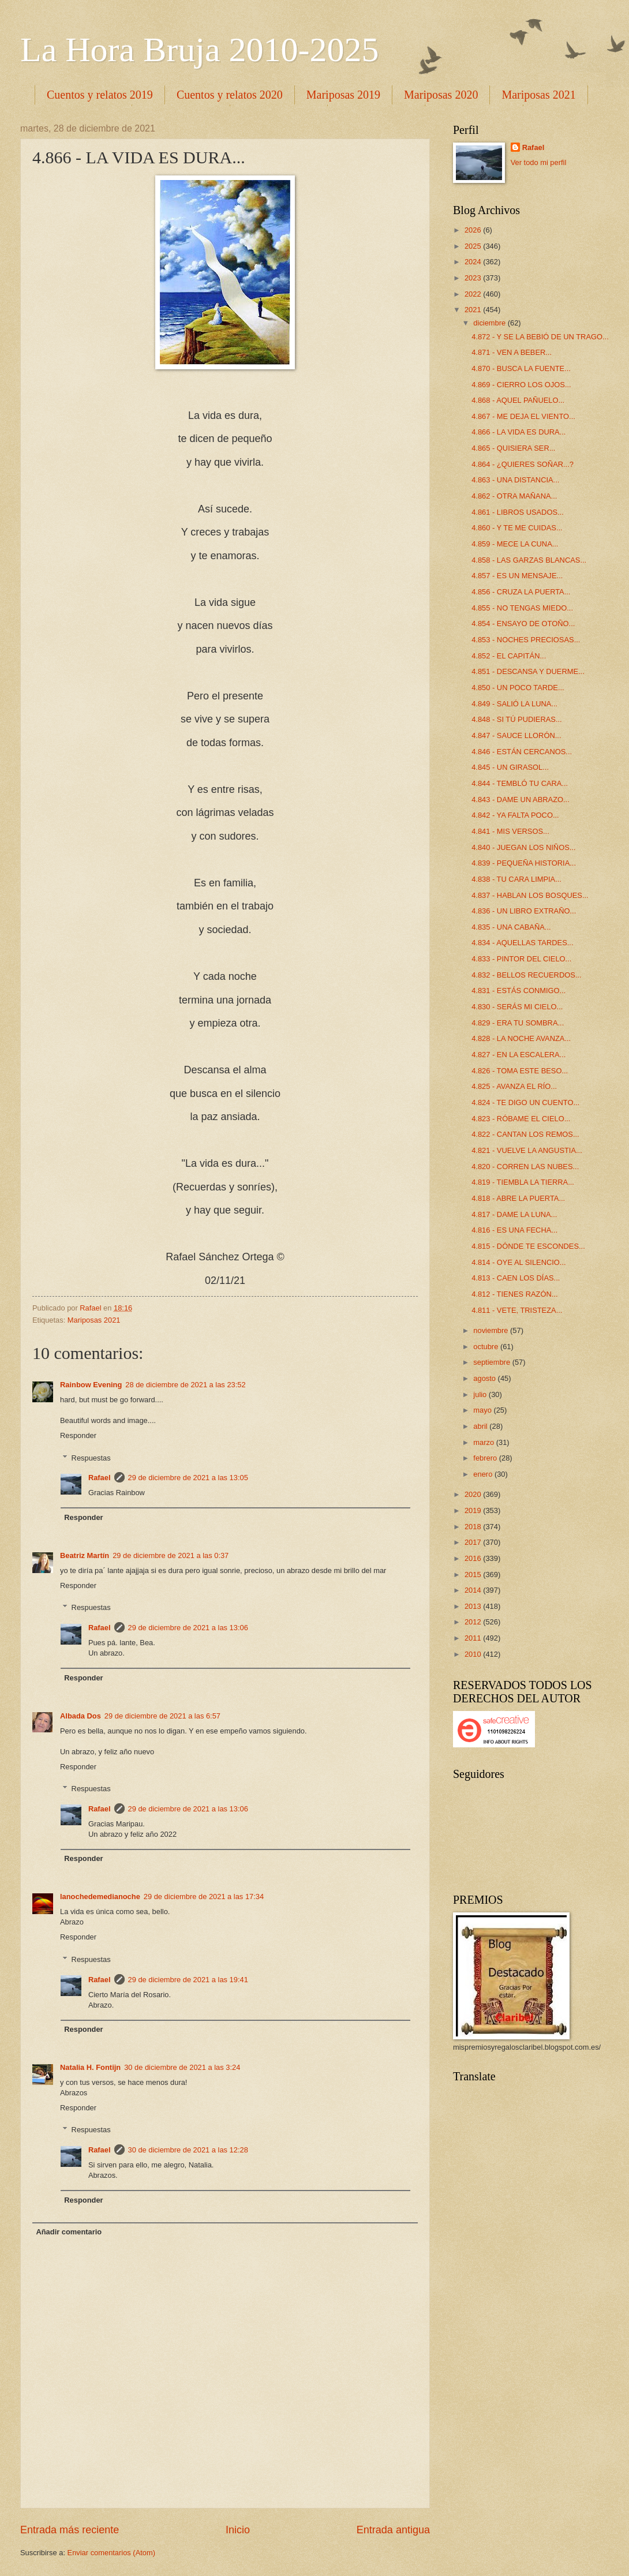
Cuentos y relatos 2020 (230, 94)
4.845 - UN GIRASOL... (510, 767)
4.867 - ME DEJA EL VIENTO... (523, 416)
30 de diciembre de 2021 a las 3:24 (182, 2067)
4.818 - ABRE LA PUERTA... (518, 1198)
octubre (486, 1346)
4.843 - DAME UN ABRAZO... (520, 799)
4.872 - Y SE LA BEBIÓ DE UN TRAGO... (540, 336)
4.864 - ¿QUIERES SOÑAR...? (522, 464)
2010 (474, 1654)
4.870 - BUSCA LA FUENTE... (521, 368)
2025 (474, 246)
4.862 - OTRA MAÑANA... (514, 496)
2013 (474, 1606)
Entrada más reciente (69, 2530)
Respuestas (91, 1457)
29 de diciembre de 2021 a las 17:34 (204, 1896)
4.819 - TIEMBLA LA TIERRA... (522, 1182)
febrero (486, 1458)
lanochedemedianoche (100, 1896)
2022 (474, 294)
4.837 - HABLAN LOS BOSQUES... (530, 895)
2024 (474, 261)
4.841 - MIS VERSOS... (510, 831)
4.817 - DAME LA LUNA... (514, 1214)
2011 (474, 1638)
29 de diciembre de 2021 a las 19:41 (188, 1979)
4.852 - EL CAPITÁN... (508, 656)
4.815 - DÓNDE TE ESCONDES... (528, 1246)
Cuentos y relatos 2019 (100, 94)
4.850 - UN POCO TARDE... (517, 687)
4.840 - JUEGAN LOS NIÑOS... (523, 847)
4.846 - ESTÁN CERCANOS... (521, 751)
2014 (474, 1590)
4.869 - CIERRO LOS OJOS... (521, 384)
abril (481, 1426)
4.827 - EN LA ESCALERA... (518, 1054)
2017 (474, 1542)
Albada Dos (80, 1716)
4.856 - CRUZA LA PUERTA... (520, 591)
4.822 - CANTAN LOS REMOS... (525, 1134)
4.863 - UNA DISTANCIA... (515, 479)
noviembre (491, 1330)
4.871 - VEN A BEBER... (511, 352)
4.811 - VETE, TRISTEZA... (516, 1310)
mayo (483, 1410)
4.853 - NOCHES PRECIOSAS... (525, 639)
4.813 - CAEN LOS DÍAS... (515, 1278)
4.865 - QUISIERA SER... (513, 448)
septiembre (492, 1362)
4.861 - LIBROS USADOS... (517, 512)
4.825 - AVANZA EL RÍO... (514, 1086)
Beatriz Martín (84, 1555)
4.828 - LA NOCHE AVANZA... (521, 1038)
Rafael (99, 1477)
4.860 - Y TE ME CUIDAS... (516, 527)
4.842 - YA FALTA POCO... (515, 815)
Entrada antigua (393, 2530)
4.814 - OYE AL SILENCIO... (518, 1262)
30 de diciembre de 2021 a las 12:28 (188, 2150)
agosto (485, 1378)
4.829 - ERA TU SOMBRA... (517, 1023)
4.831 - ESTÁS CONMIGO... (518, 990)
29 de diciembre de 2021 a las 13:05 (188, 1477)
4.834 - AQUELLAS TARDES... (522, 942)
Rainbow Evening (91, 1384)
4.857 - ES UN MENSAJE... (517, 575)
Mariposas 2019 (343, 94)
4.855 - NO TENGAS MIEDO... (522, 608)
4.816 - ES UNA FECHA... (514, 1230)
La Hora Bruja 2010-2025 (199, 50)
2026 (474, 230)
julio (480, 1394)
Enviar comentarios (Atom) (111, 2552)
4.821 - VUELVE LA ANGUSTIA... (526, 1150)
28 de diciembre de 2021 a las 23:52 (185, 1384)
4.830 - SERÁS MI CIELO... (517, 1006)
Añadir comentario (69, 2231)
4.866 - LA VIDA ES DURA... (518, 432)
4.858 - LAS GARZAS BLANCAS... (528, 560)
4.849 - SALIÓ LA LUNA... (514, 703)
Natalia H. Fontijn (90, 2067)
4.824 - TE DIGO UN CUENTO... (525, 1102)
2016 (474, 1558)
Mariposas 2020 (441, 94)
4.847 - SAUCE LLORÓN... (516, 735)
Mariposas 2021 (94, 1320)
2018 (474, 1526)
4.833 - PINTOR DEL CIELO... (521, 958)
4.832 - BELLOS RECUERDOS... (526, 975)
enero (484, 1474)
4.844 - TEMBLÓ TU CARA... (519, 783)
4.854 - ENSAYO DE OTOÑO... (523, 623)
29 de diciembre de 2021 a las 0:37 (171, 1555)
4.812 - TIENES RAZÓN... (514, 1294)
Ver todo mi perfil (539, 162)
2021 (474, 309)
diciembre (490, 323)
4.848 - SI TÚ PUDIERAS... (516, 719)
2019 (474, 1510)
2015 (474, 1574)
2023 (474, 278)
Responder (78, 1435)
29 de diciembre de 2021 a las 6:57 (162, 1716)
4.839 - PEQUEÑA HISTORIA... (523, 863)
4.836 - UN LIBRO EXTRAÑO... (523, 911)
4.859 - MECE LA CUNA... (514, 544)
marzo (484, 1442)
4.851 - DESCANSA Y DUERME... (528, 671)
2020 (474, 1494)
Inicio (238, 2530)
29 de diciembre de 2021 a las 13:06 (188, 1627)
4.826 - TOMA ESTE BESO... (519, 1070)
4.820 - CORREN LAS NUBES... (525, 1166)
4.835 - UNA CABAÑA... (511, 927)
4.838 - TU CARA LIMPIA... (516, 879)
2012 (474, 1622)
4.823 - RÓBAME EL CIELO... (520, 1118)
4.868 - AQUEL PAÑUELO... (517, 400)
